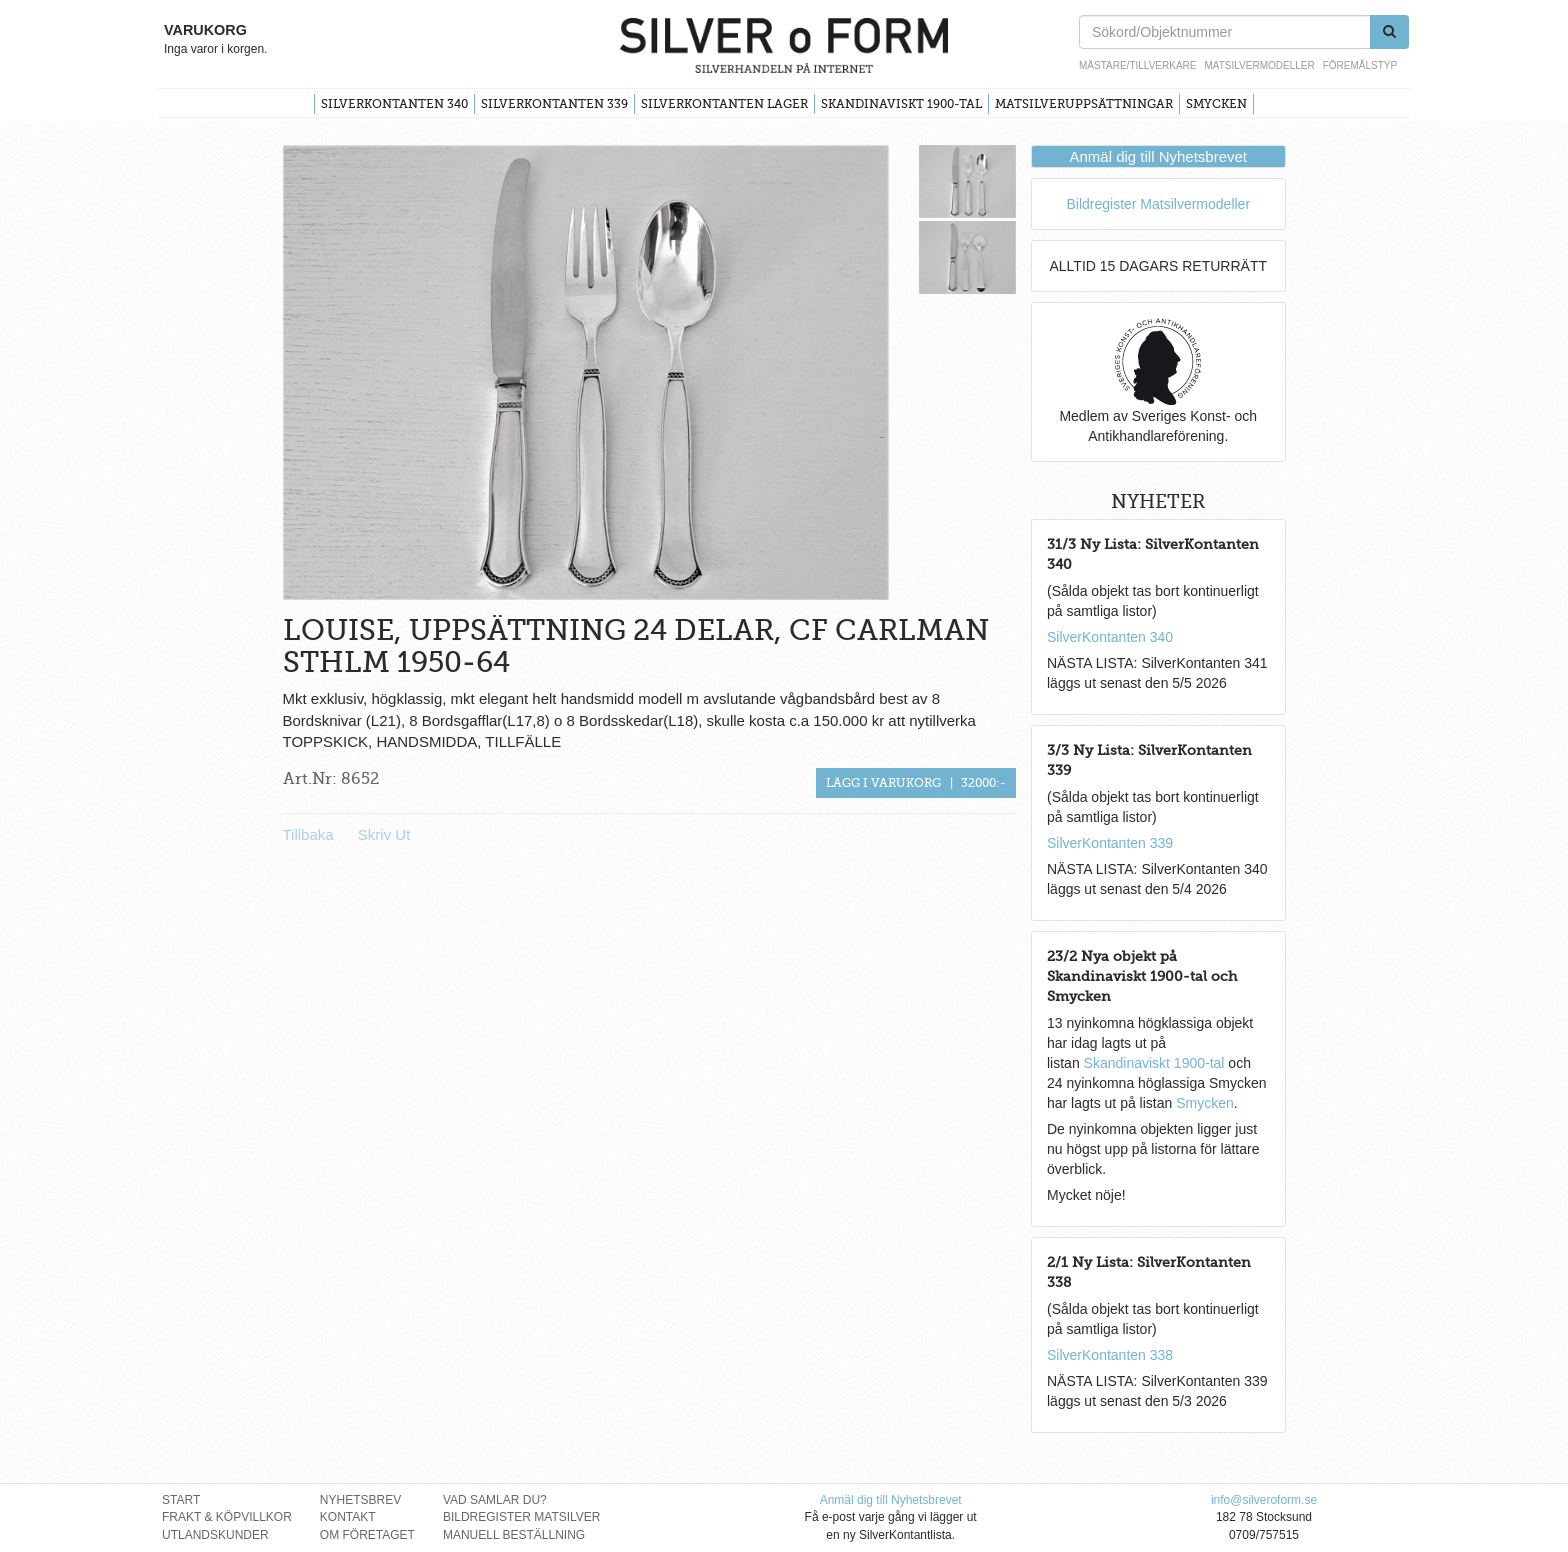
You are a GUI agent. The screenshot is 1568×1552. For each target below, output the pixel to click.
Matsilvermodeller (1259, 65)
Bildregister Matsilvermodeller (1158, 204)
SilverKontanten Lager (724, 104)
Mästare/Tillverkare (1137, 65)
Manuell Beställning (514, 1535)
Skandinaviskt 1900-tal (901, 104)
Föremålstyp (1360, 65)
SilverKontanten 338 (1110, 1355)
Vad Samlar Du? (495, 1500)
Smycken (1216, 104)
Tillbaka (308, 834)
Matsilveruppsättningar (1084, 104)
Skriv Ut (384, 834)
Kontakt (348, 1517)
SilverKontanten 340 (394, 104)
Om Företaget (367, 1535)
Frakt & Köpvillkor (227, 1517)
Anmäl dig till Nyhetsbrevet (1158, 156)
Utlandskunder (215, 1535)
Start (181, 1500)
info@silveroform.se (1264, 1500)
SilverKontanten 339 (554, 104)
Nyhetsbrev (360, 1500)
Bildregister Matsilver (522, 1517)
